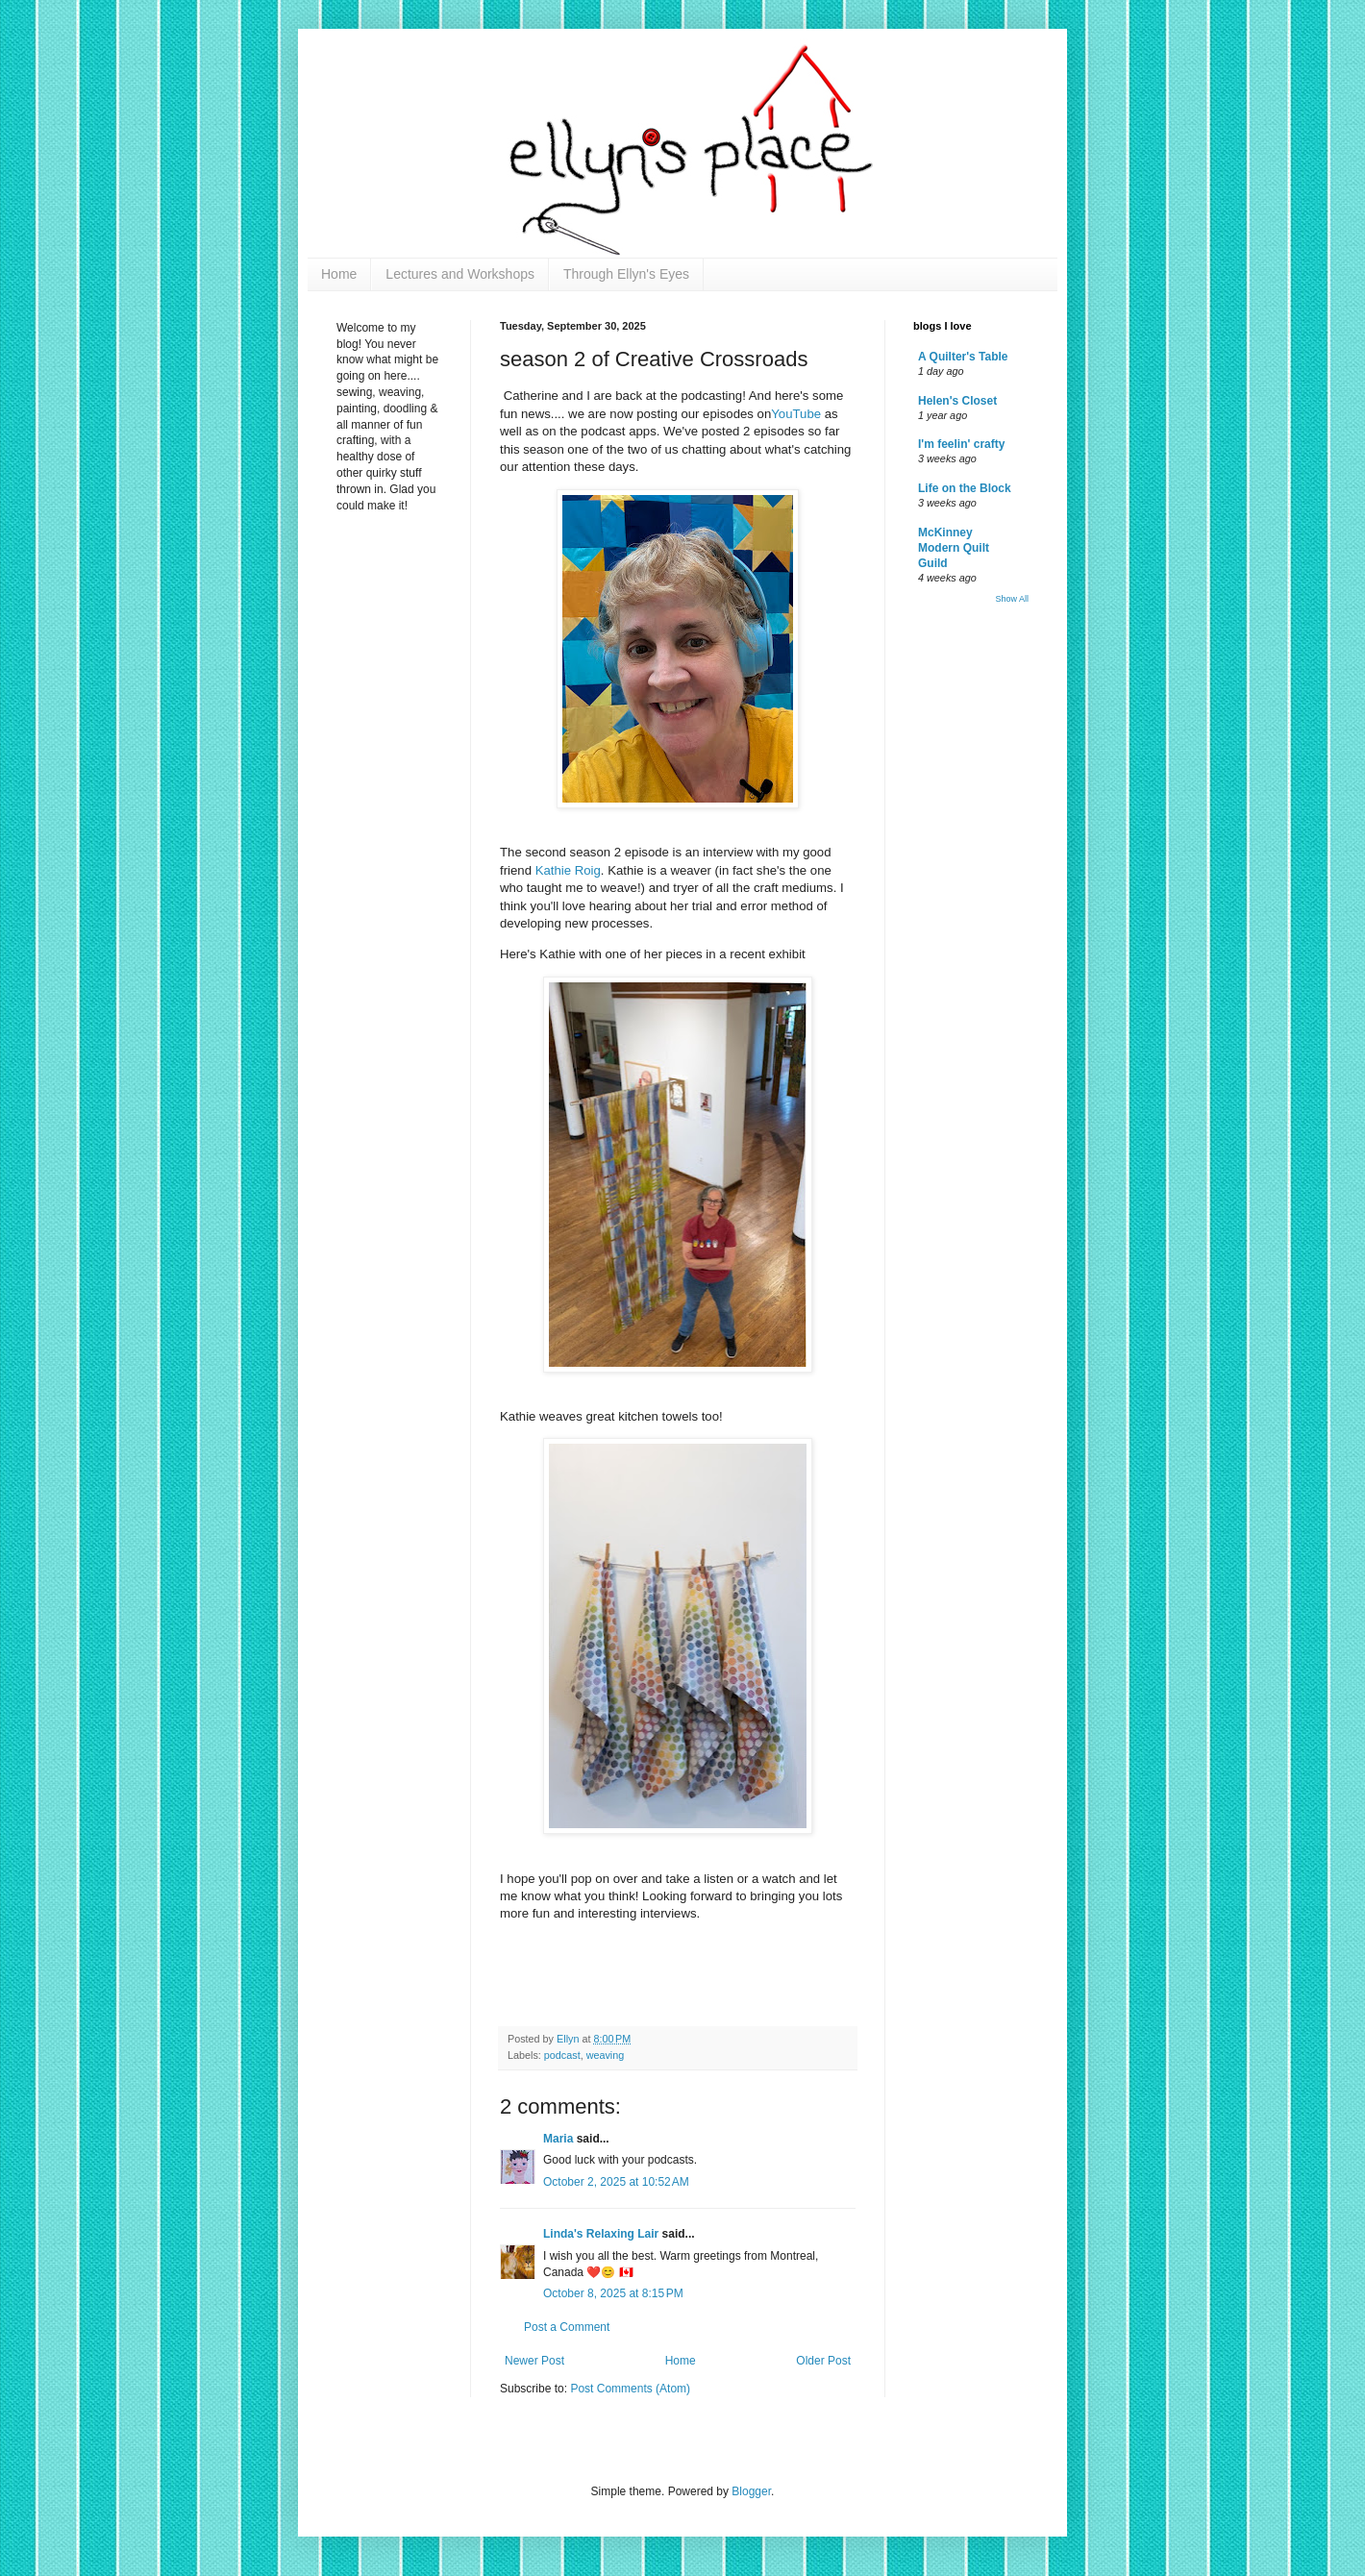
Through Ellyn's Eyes (626, 274)
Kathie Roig (568, 870)
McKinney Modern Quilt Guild (953, 548)
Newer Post (534, 2360)
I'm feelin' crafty (961, 444)
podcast (562, 2055)
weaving (605, 2055)
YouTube (796, 414)
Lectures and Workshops (459, 274)
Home (339, 274)
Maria (558, 2138)
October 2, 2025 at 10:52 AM (616, 2182)
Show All (1012, 599)
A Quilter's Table (963, 356)
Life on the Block (964, 488)
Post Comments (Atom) (630, 2388)
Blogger (751, 2491)
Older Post (823, 2360)
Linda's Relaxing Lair (600, 2234)
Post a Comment (566, 2327)
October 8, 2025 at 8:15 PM (613, 2293)
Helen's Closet (957, 401)
